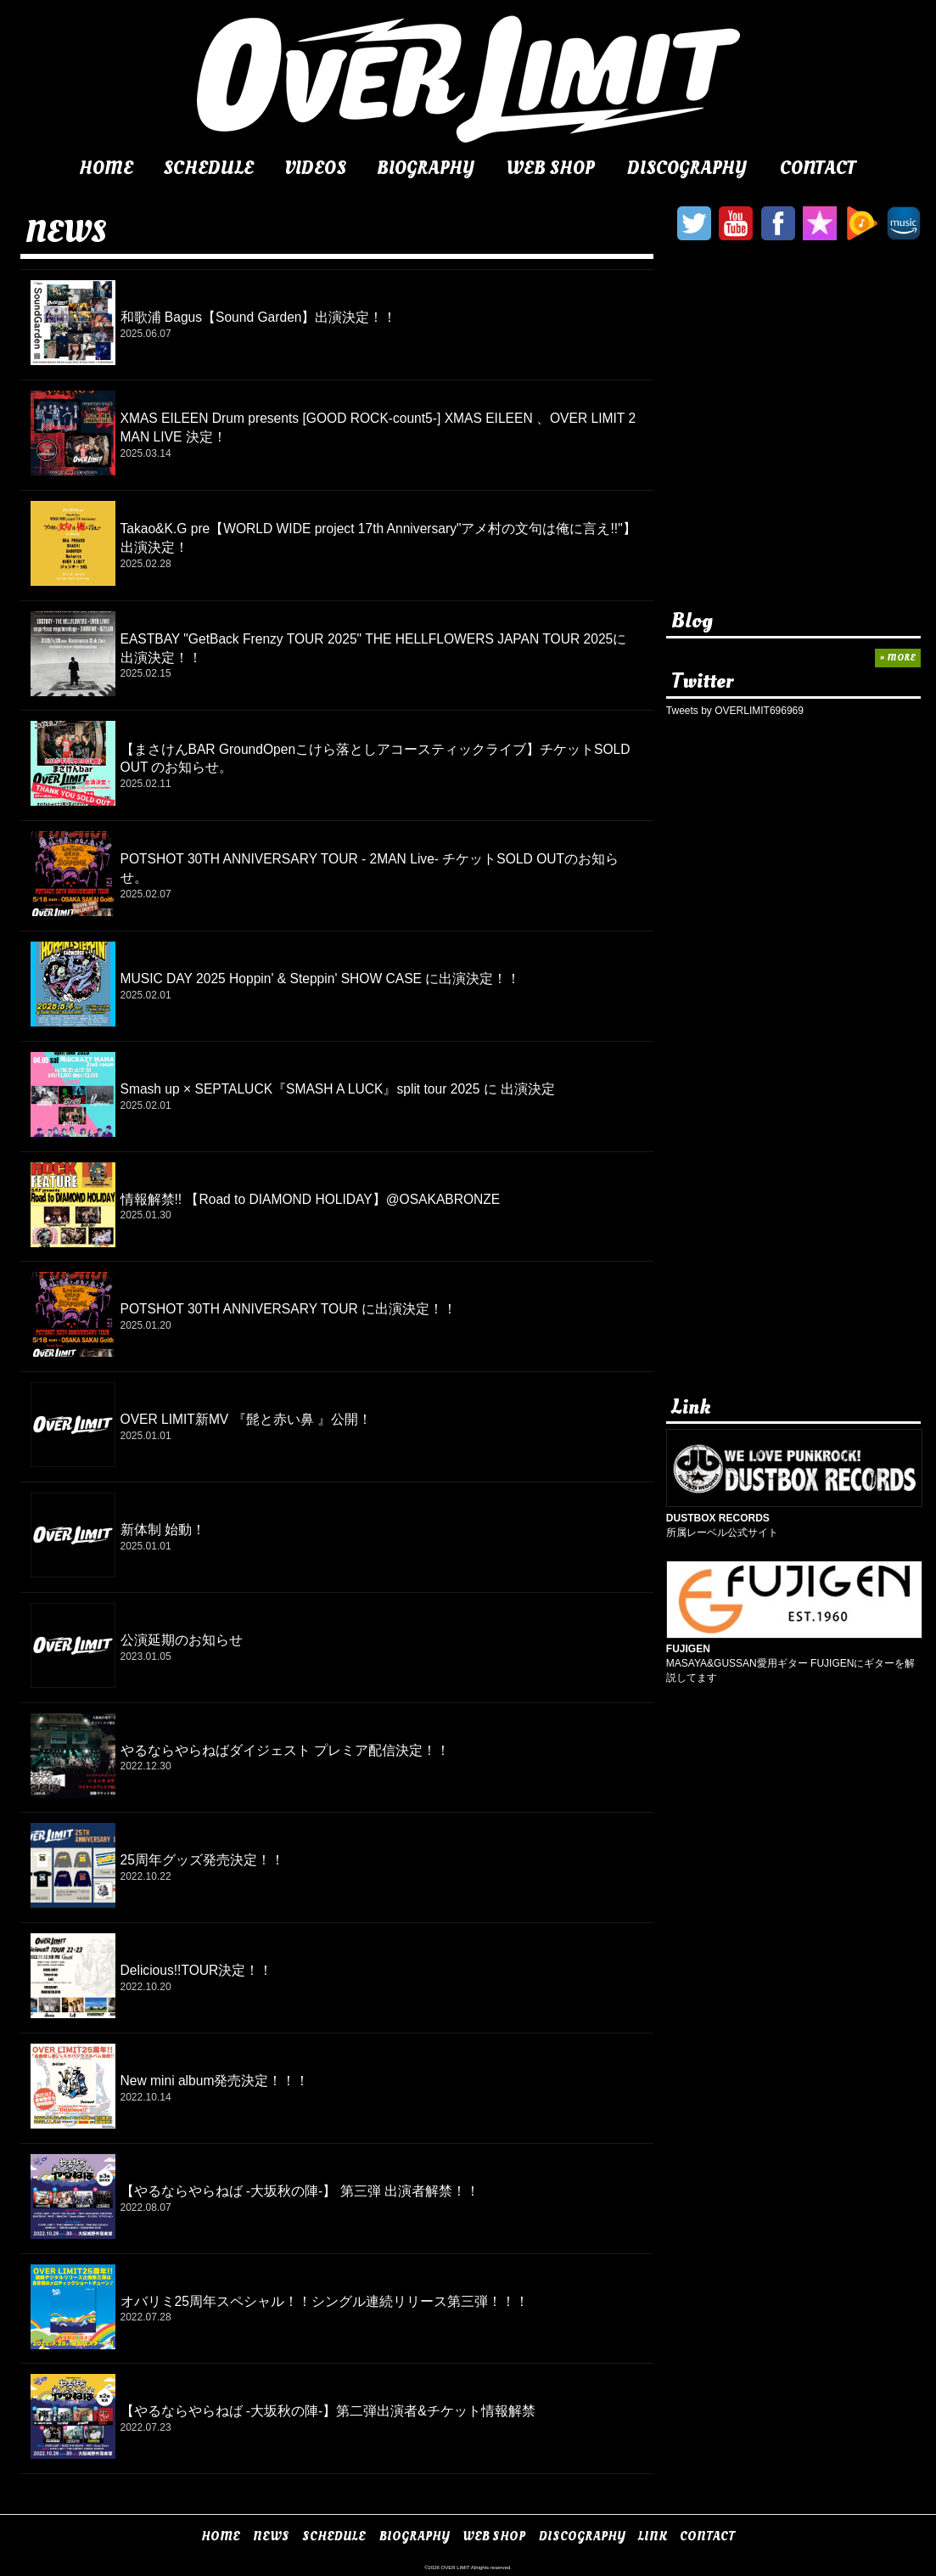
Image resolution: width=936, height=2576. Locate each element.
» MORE (898, 657)
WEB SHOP (550, 168)
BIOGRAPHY (425, 168)
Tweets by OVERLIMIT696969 (735, 711)
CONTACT (818, 168)
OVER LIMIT (455, 2567)
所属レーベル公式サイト (794, 1518)
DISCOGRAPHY (687, 168)
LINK (652, 2536)
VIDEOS (315, 168)
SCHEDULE (208, 168)
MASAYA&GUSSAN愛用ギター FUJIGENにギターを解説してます (794, 1656)
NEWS (271, 2536)
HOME (106, 168)
